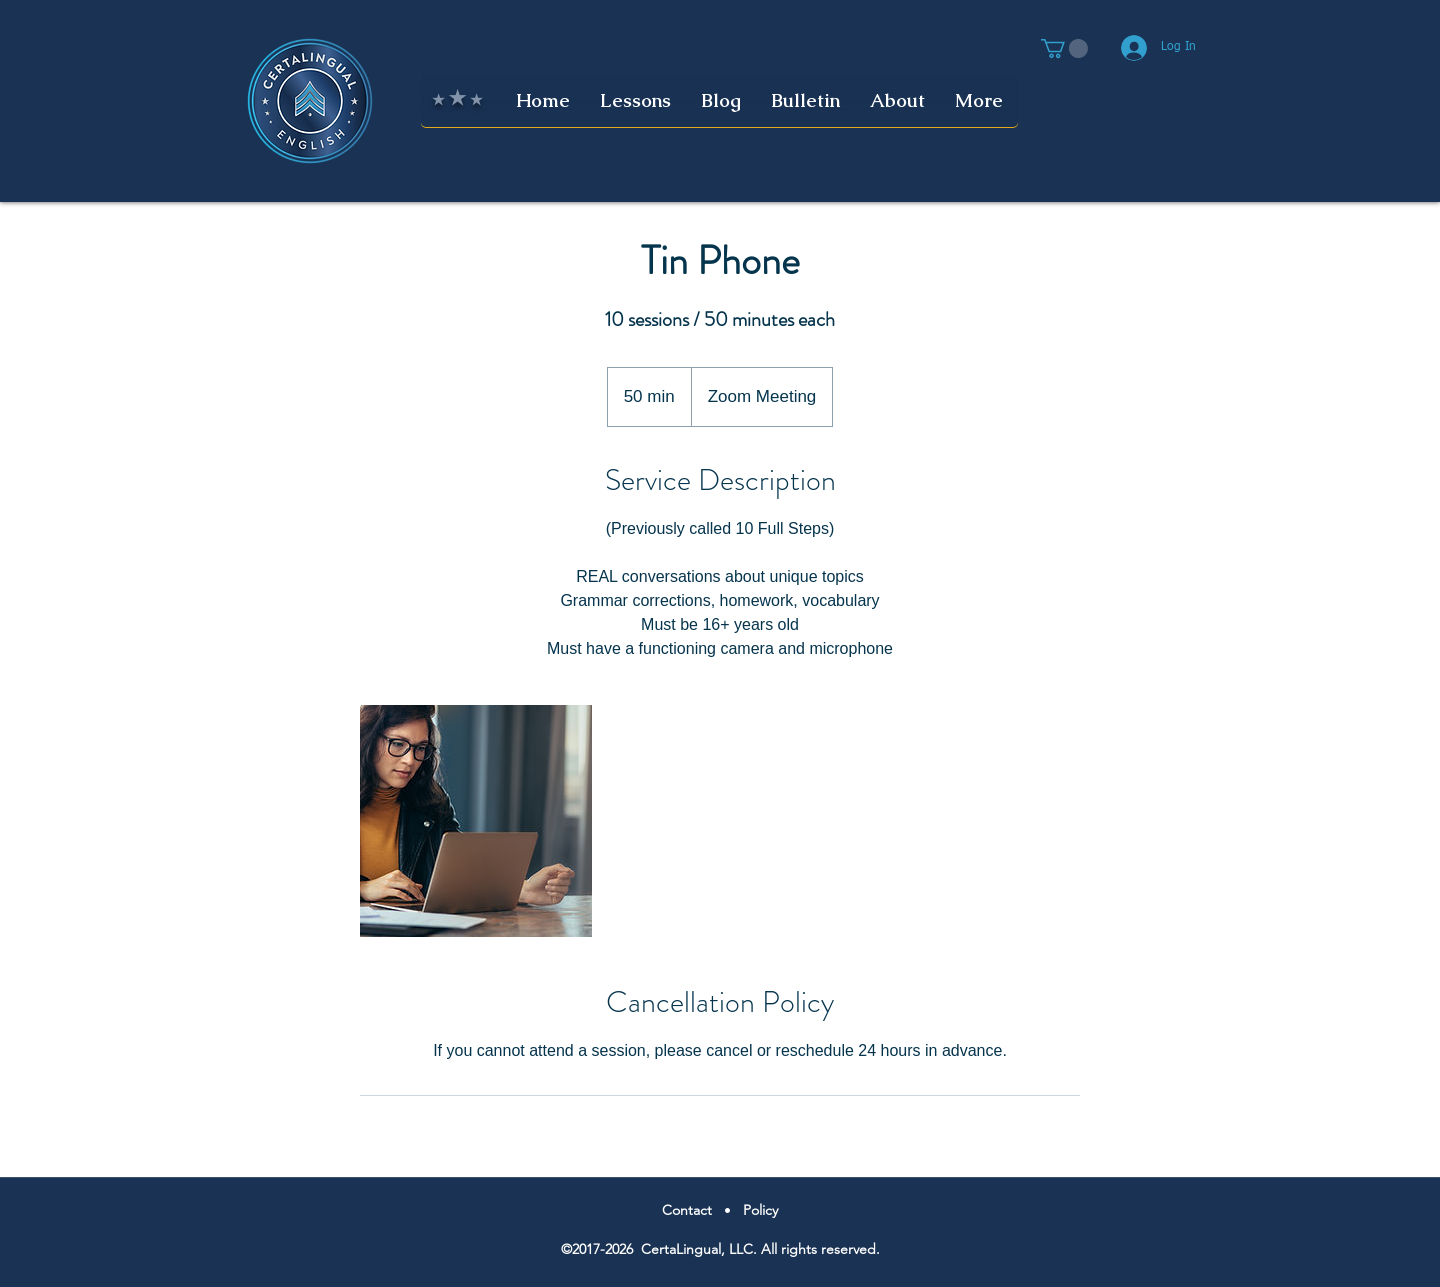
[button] (1064, 48)
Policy (760, 1210)
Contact (687, 1210)
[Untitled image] (476, 821)
